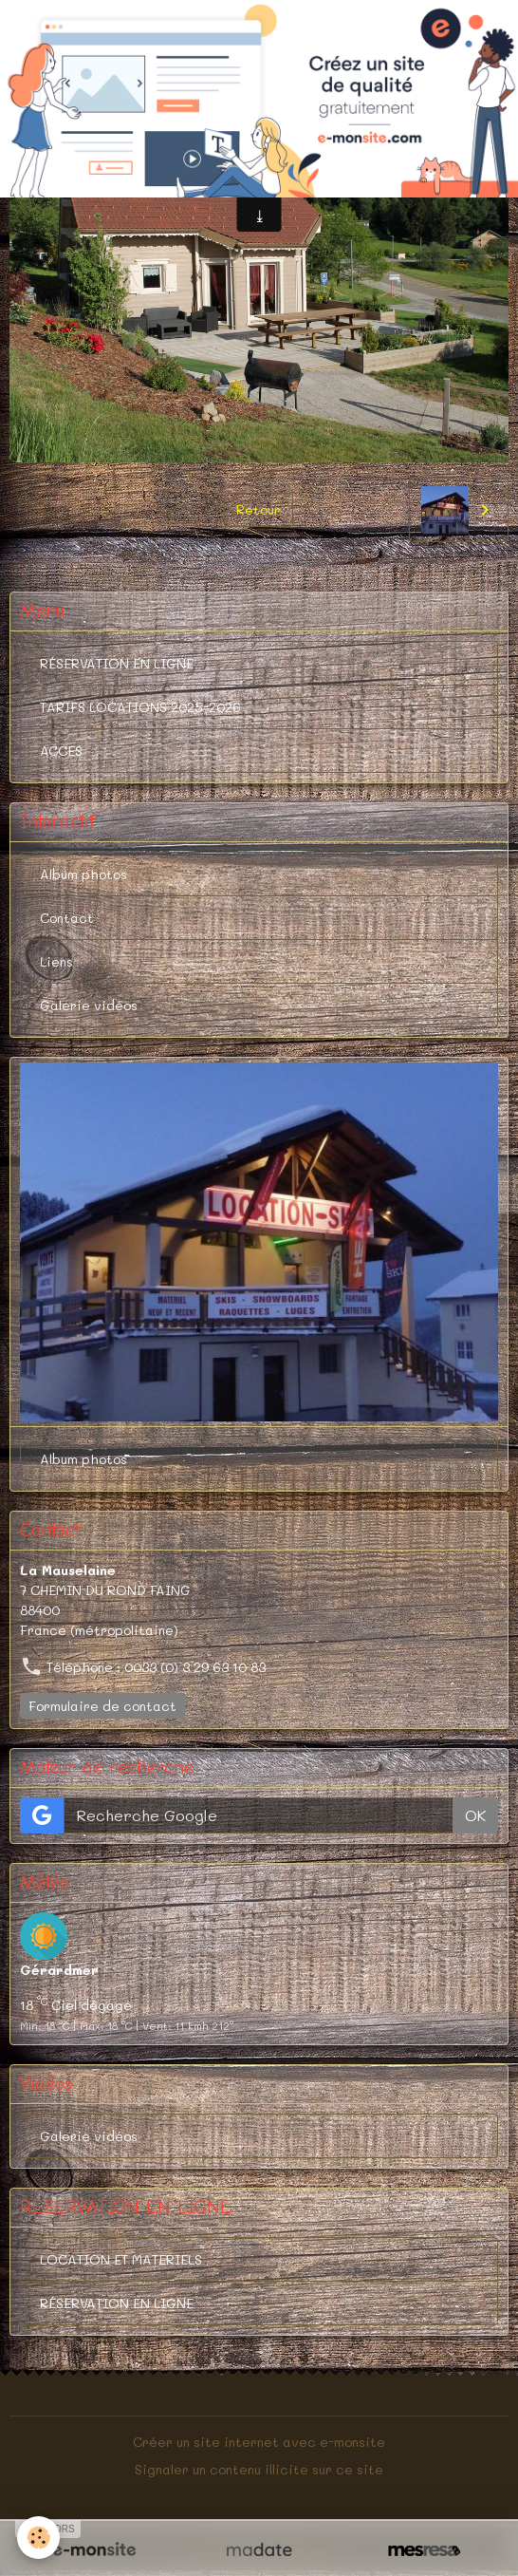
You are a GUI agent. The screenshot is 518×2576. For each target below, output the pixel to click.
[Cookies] (38, 2537)
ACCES (61, 751)
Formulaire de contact (102, 1706)
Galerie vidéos (89, 1005)
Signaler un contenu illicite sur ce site (259, 2469)
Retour (258, 509)
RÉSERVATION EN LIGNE (117, 663)
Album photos (83, 874)
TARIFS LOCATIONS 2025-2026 (140, 707)
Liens (56, 961)
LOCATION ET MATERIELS (121, 2259)
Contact (67, 918)
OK (475, 1815)
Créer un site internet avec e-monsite (259, 2442)
